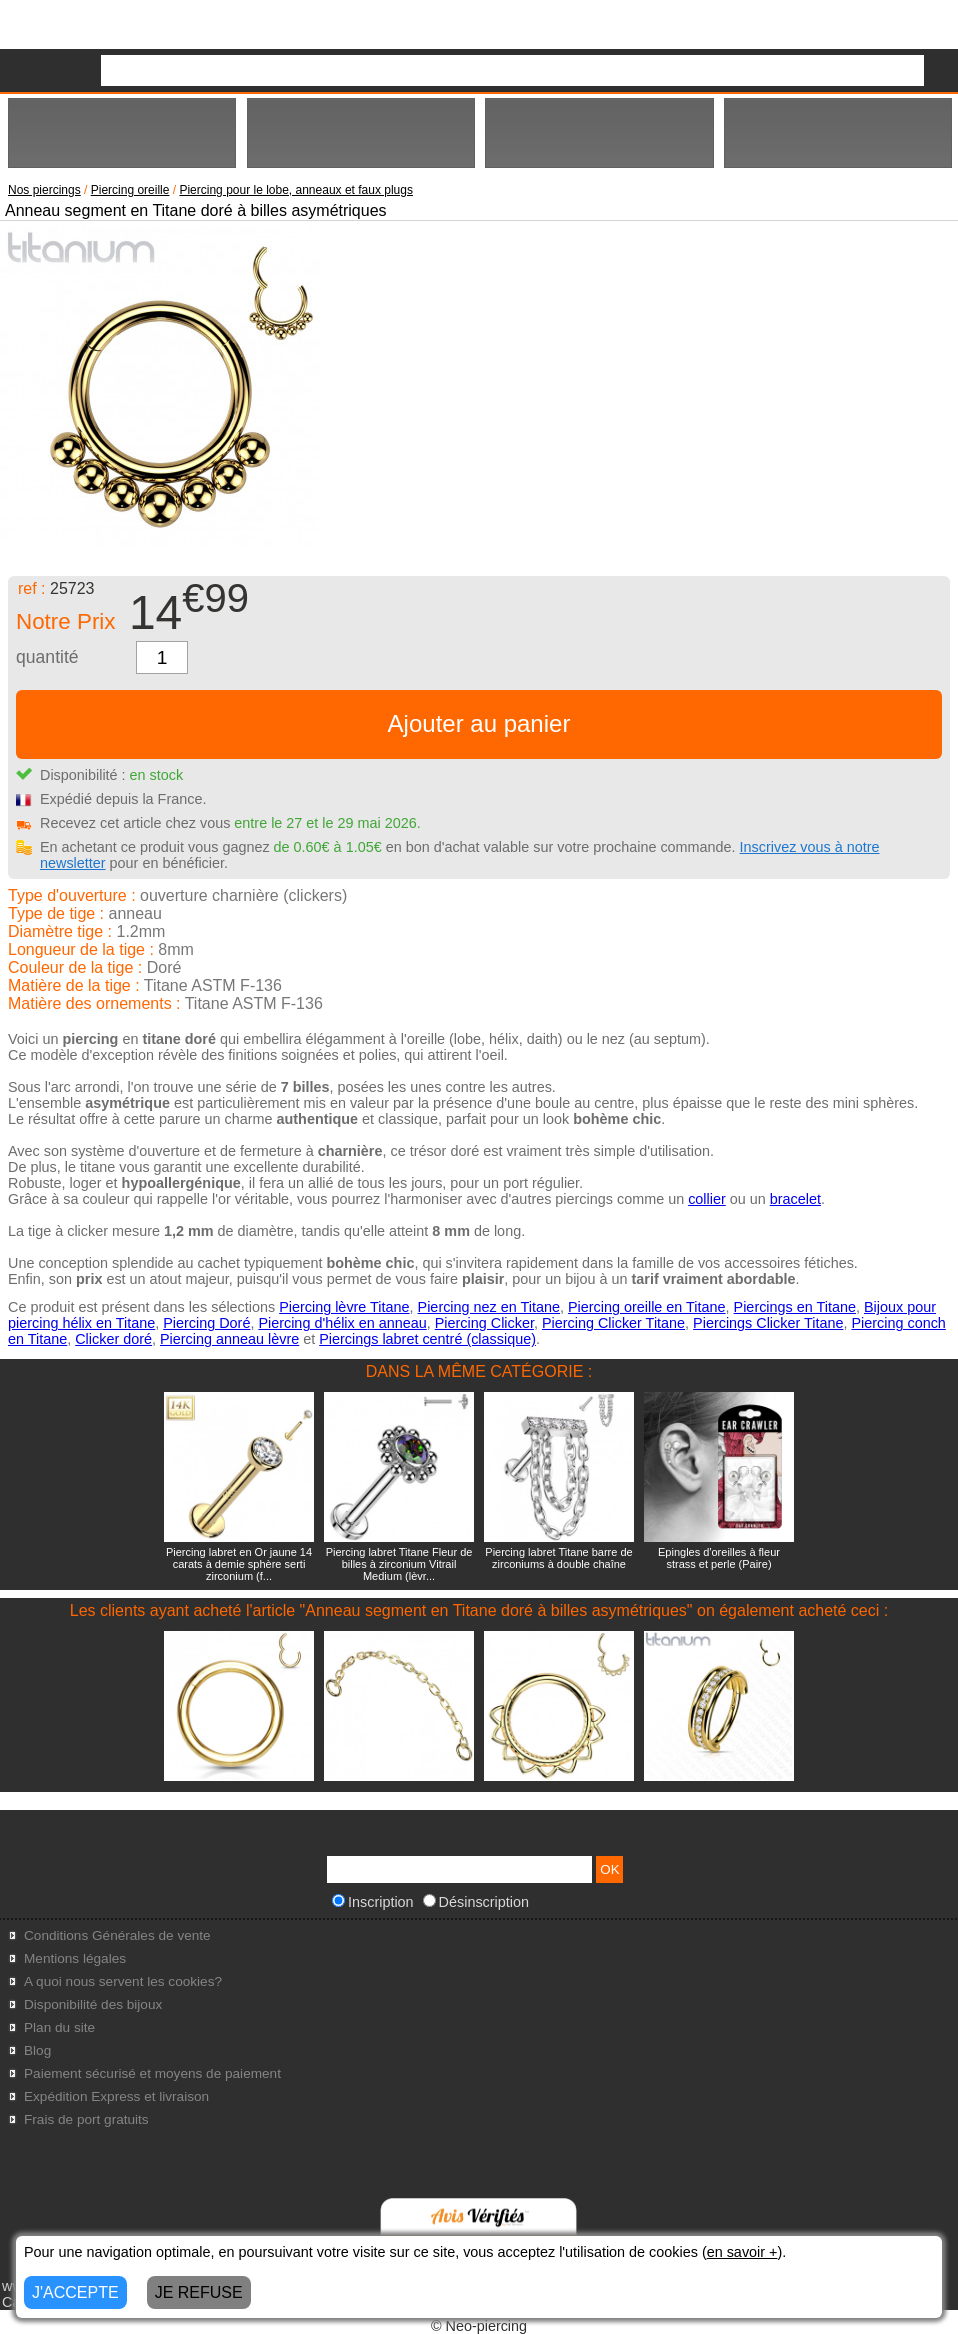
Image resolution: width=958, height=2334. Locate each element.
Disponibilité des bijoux (93, 2004)
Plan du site (59, 2027)
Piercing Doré (206, 1323)
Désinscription (476, 1902)
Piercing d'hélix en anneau (342, 1323)
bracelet (795, 1199)
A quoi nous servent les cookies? (123, 1981)
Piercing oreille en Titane (647, 1307)
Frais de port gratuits (86, 2119)
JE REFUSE (199, 2292)
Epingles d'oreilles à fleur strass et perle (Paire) (719, 1558)
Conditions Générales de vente (117, 1935)
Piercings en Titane (795, 1307)
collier (707, 1199)
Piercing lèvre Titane (344, 1307)
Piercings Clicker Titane (768, 1323)
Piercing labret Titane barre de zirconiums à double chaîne (558, 1558)
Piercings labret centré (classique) (427, 1339)
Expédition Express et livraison (116, 2096)
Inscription (373, 1902)
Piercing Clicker (484, 1323)
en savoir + (742, 2252)
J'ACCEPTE (75, 2292)
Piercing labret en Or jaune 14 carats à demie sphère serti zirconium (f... (239, 1564)
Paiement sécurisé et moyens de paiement (152, 2073)
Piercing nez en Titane (489, 1307)
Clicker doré (113, 1339)
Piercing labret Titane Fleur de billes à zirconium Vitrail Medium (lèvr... (399, 1564)
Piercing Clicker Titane (613, 1323)
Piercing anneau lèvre (229, 1339)
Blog (37, 2050)
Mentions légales (75, 1958)
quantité (47, 657)
